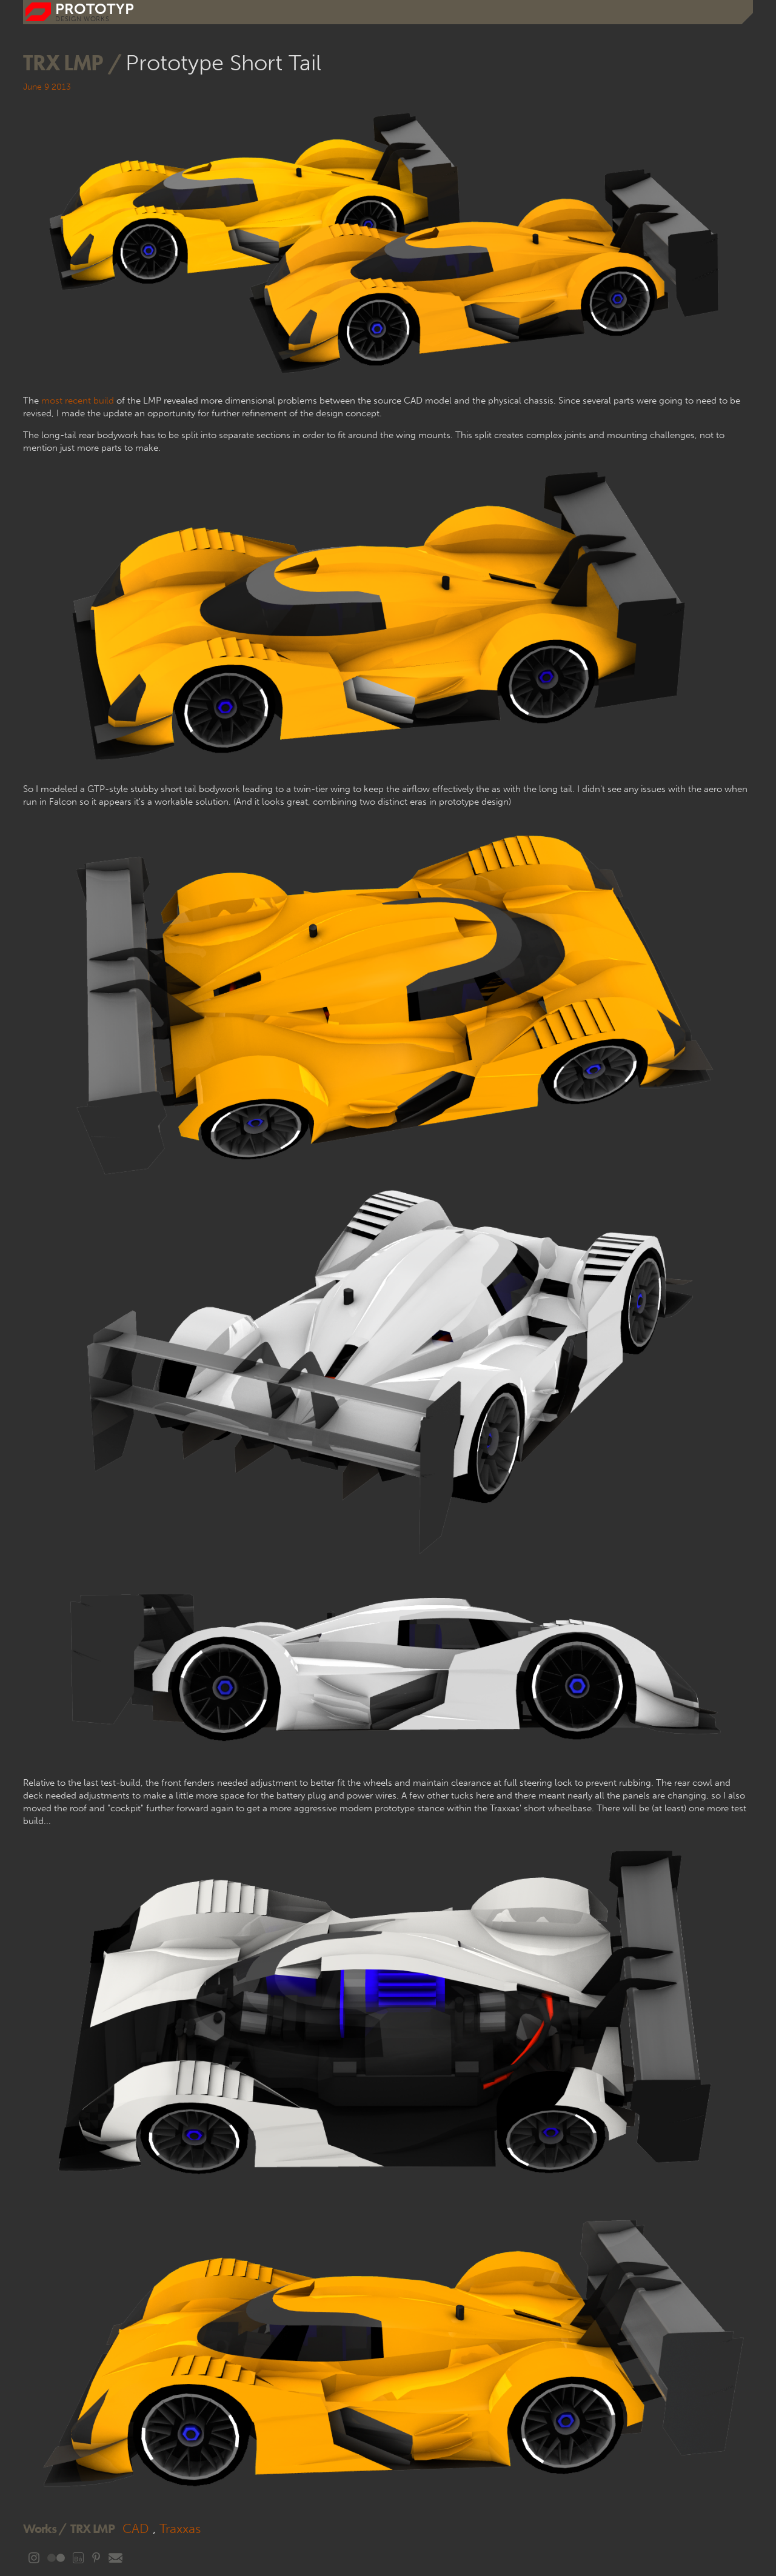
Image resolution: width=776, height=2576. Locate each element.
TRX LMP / (74, 62)
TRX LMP (92, 2528)
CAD (135, 2528)
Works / (45, 2528)
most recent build (77, 400)
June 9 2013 (47, 87)
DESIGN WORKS (82, 19)
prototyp (94, 8)
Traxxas (180, 2528)
